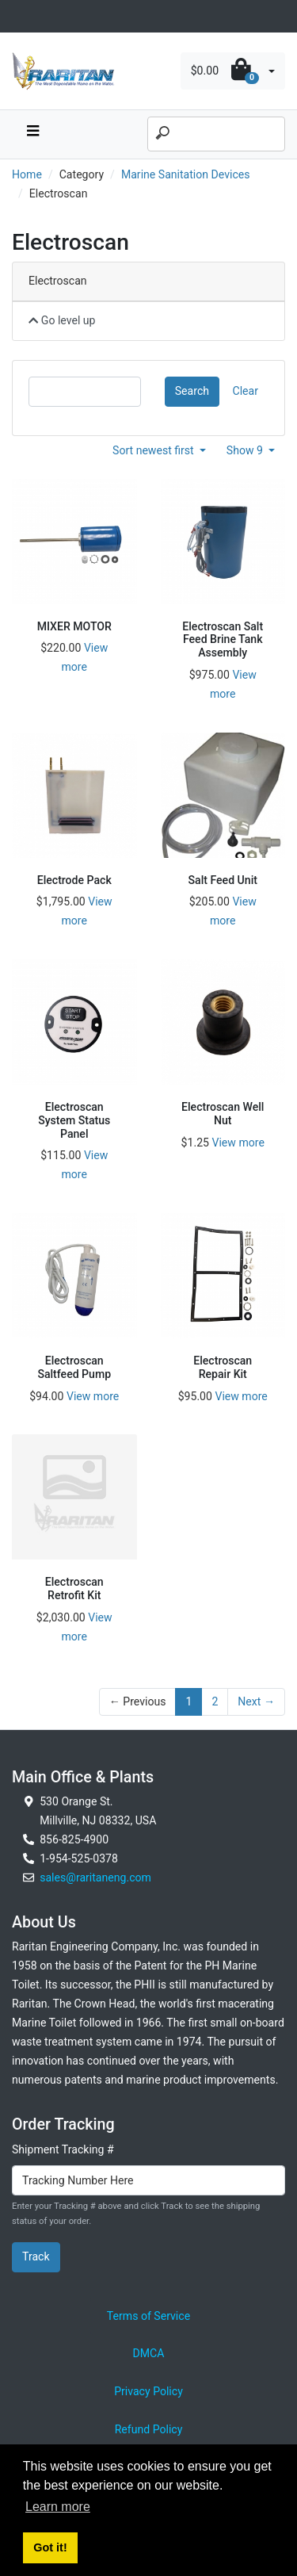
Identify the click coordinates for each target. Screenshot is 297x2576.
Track (36, 2256)
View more (237, 1142)
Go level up (62, 320)
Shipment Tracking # (63, 2149)
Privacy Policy (148, 2391)
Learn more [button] (57, 2506)
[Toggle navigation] (20, 16)
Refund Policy (149, 2429)
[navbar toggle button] (32, 134)
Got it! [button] (50, 2547)
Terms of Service (148, 2316)
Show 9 (246, 450)
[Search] (216, 134)
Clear (245, 391)
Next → (256, 1701)
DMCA (149, 2353)
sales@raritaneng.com (95, 1877)
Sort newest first (154, 450)
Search (192, 391)
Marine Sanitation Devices (185, 174)
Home (27, 174)
